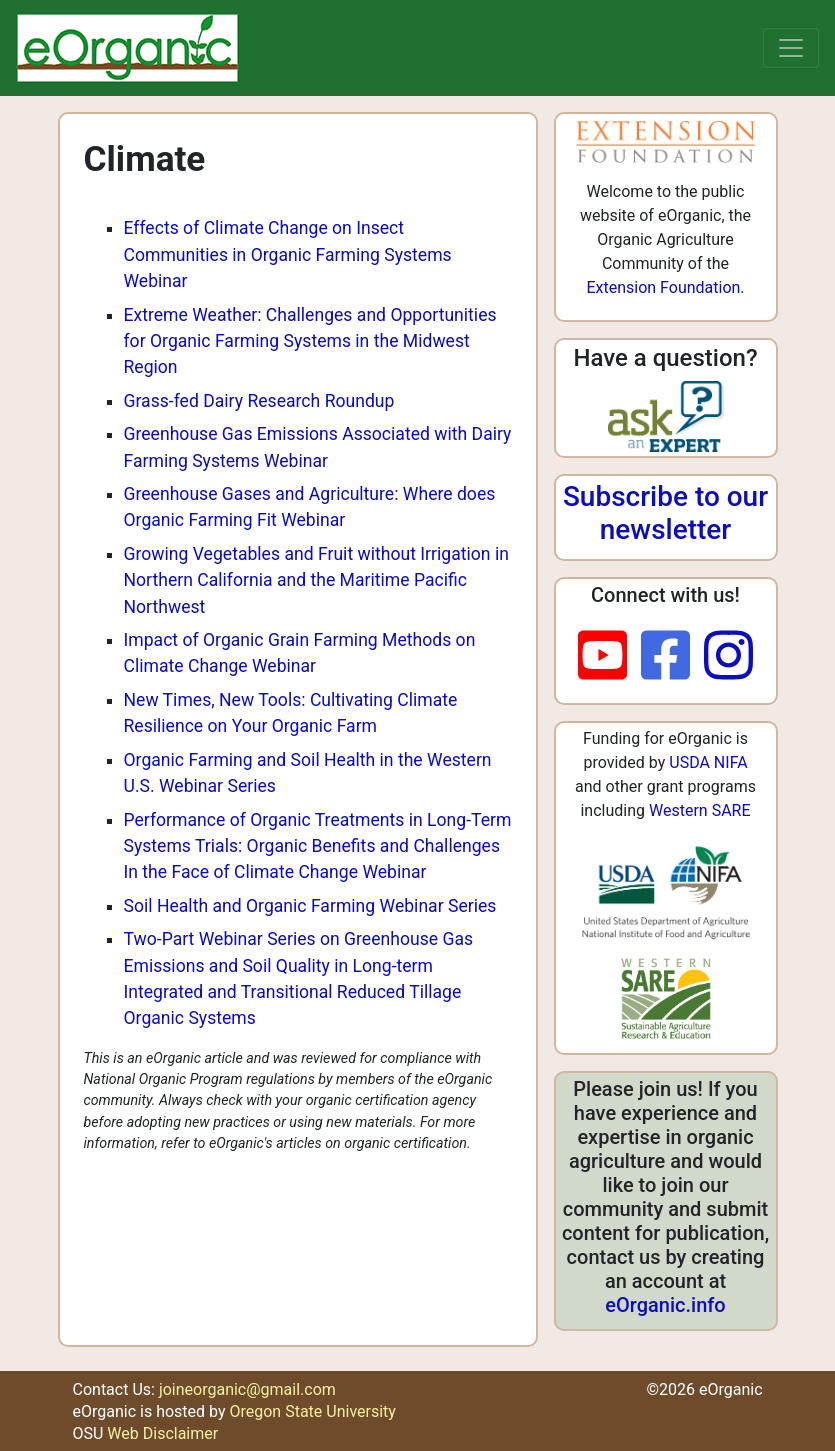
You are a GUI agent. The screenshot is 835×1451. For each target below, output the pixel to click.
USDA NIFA (708, 762)
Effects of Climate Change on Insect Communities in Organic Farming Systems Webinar (288, 254)
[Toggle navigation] (791, 48)
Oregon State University (312, 1411)
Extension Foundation (663, 287)
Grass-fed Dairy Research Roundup (259, 401)
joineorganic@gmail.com (247, 1389)
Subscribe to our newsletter (665, 513)
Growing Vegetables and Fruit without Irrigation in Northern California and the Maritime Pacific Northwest (316, 580)
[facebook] (672, 657)
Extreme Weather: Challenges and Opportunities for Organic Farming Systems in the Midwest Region (310, 341)
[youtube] (609, 657)
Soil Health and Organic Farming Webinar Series (310, 906)
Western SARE (700, 810)
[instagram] (728, 657)
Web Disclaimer (162, 1433)
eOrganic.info (665, 1305)
